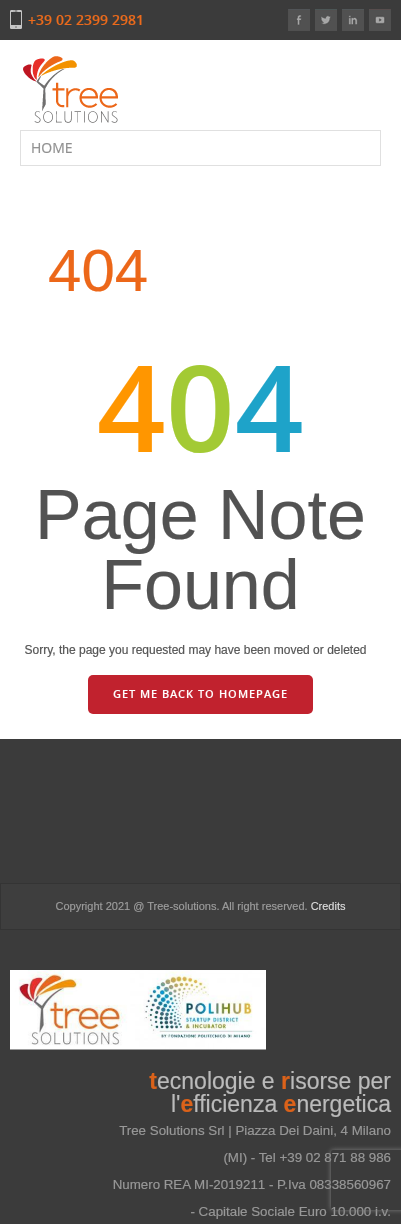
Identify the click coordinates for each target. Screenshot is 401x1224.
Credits (328, 906)
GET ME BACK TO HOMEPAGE (200, 693)
